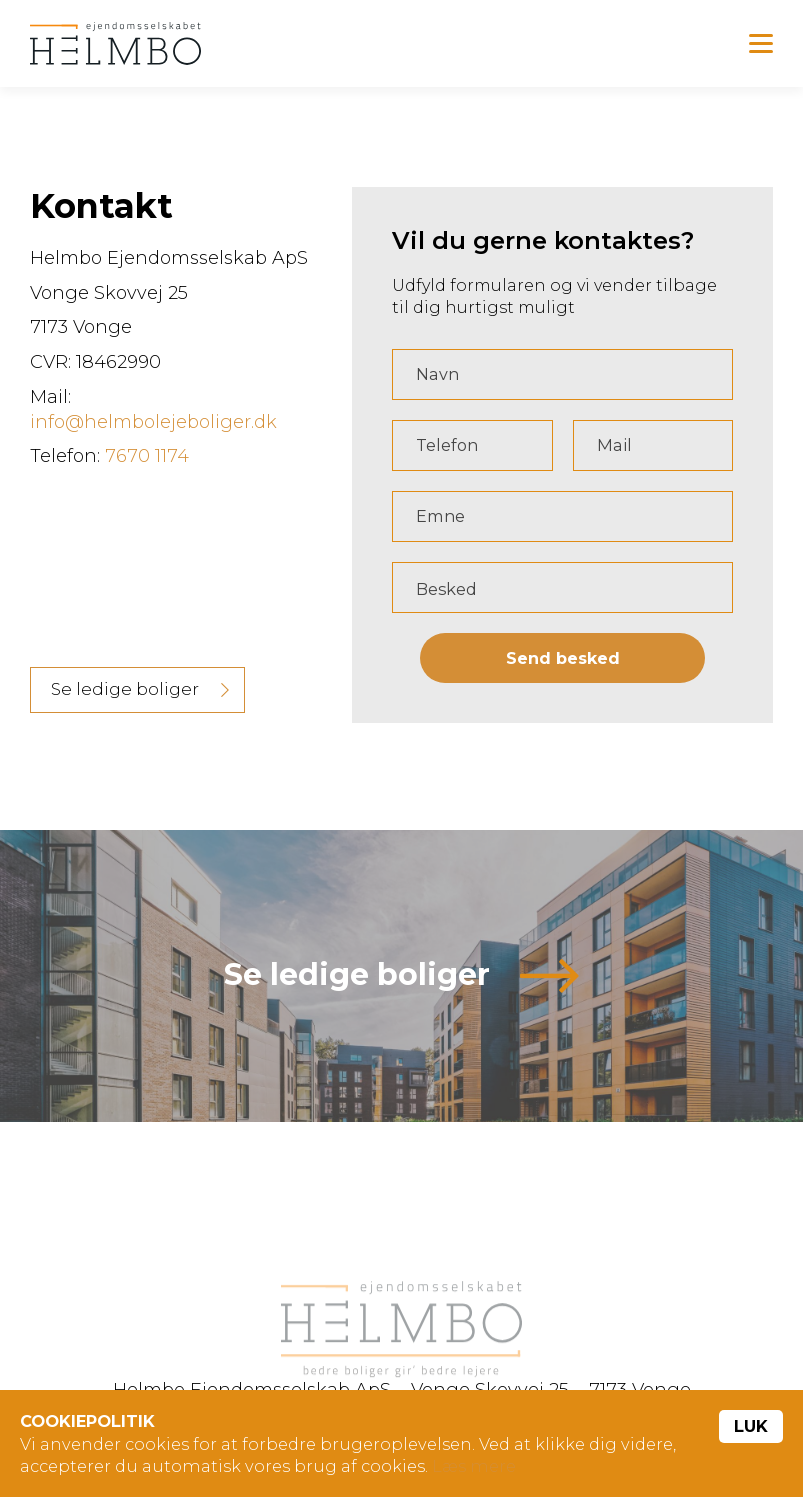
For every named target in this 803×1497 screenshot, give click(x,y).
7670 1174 (147, 459)
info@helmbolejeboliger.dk (153, 425)
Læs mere (474, 1466)
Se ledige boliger (125, 692)
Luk (751, 1426)
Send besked (563, 661)
